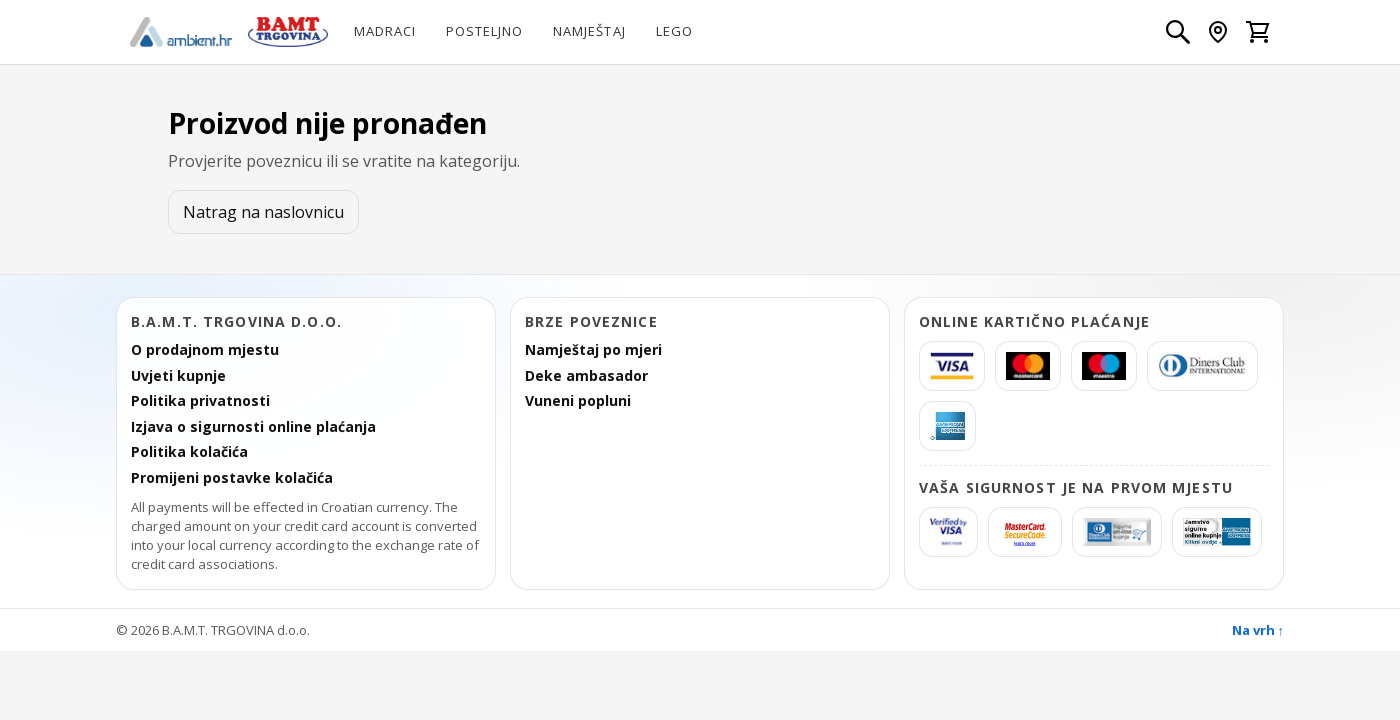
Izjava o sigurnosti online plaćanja (253, 427)
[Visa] (952, 366)
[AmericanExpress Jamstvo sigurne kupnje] (1217, 532)
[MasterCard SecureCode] (1025, 532)
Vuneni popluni (578, 401)
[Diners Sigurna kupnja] (1117, 532)
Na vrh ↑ (1258, 630)
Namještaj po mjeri (593, 350)
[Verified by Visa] (948, 532)
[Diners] (1203, 366)
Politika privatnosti (200, 401)
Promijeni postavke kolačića (232, 478)
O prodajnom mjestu (205, 350)
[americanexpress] (947, 426)
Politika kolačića (189, 452)
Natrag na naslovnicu (263, 212)
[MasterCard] (1028, 366)
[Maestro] (1104, 366)
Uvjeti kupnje (178, 376)
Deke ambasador (586, 376)
